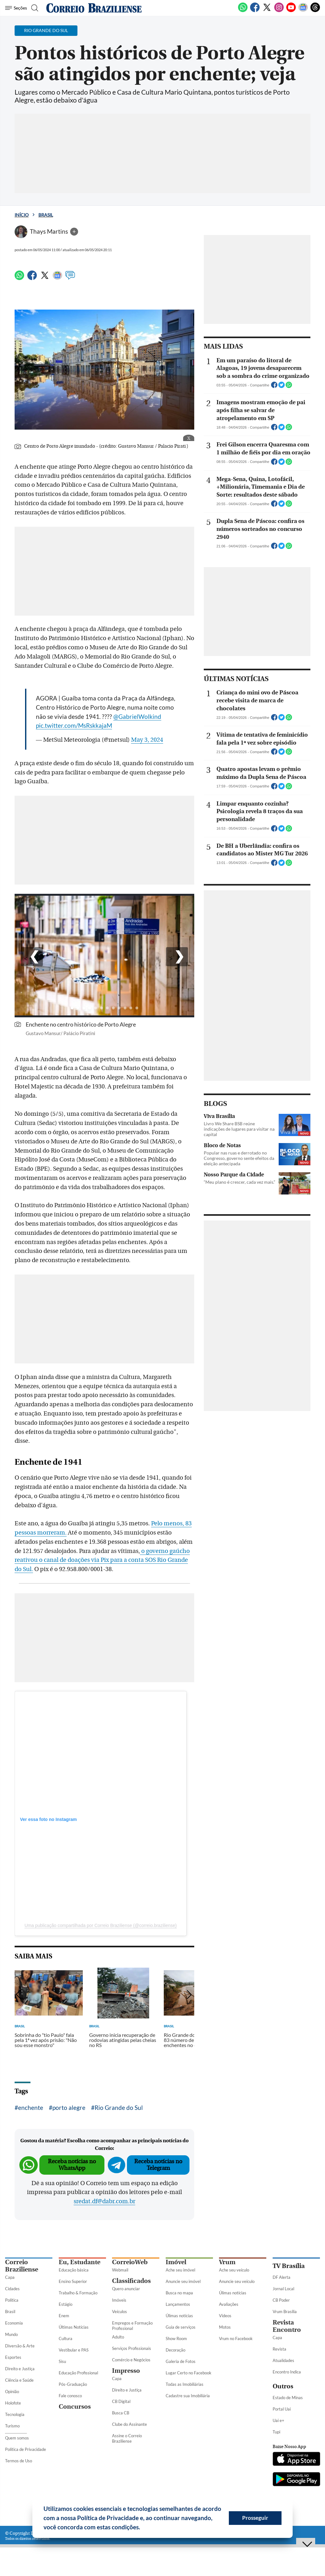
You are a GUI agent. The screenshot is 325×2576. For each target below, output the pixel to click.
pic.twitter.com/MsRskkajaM (74, 725)
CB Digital (121, 2401)
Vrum (227, 2262)
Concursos (75, 2406)
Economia (14, 2322)
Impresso (126, 2370)
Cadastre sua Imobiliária (188, 2395)
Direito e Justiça (20, 2368)
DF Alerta (281, 2277)
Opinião (12, 2391)
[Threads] (315, 10)
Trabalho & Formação (78, 2292)
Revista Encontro (287, 2326)
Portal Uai (282, 2409)
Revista (279, 2349)
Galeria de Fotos (181, 2361)
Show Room (176, 2338)
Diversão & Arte (20, 2345)
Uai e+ (278, 2420)
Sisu (62, 2361)
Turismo (12, 2425)
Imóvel (176, 2262)
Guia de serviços (181, 2327)
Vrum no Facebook (236, 2338)
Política (11, 2300)
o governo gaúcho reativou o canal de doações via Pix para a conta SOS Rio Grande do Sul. (102, 1560)
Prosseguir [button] (255, 2517)
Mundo (11, 2334)
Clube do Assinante (129, 2424)
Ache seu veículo (234, 2269)
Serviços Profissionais (131, 2348)
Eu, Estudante (79, 2262)
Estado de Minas (288, 2397)
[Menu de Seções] (17, 8)
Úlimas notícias (179, 2315)
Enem (64, 2315)
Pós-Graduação (73, 2384)
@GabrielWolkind (137, 716)
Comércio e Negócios (131, 2359)
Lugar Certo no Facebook (188, 2372)
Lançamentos (178, 2304)
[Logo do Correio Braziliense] (94, 8)
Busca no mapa (179, 2292)
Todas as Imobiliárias (184, 2384)
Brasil (45, 214)
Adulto (118, 2336)
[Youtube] (291, 10)
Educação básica (74, 2269)
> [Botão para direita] (171, 958)
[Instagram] (279, 10)
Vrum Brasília (285, 2311)
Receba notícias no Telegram (158, 2164)
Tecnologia (14, 2414)
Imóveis (119, 2300)
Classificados (131, 2281)
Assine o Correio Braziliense (127, 2438)
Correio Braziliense (21, 2265)
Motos (225, 2327)
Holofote (13, 2402)
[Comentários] (70, 278)
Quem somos (17, 2437)
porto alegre (68, 2107)
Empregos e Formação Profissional (132, 2325)
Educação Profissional (78, 2372)
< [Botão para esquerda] (26, 958)
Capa (10, 2277)
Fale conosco (70, 2395)
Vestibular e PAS (74, 2349)
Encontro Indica (287, 2371)
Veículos (119, 2311)
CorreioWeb (130, 2262)
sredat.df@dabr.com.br (104, 2201)
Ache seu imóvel (180, 2269)
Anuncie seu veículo (237, 2281)
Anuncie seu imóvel (183, 2281)
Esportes (13, 2357)
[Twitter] (267, 10)
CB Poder (281, 2300)
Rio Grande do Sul (119, 2107)
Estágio (65, 2304)
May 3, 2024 (147, 739)
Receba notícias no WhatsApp (72, 2164)
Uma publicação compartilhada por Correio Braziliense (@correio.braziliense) (100, 1925)
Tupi (276, 2431)
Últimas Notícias (74, 2327)
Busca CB (120, 2412)
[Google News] (303, 10)
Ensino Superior (73, 2281)
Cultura (65, 2338)
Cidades (12, 2288)
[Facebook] (255, 10)
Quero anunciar (126, 2288)
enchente (30, 2107)
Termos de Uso (18, 2460)
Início (22, 214)
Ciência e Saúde (19, 2380)
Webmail (120, 2269)
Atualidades (283, 2360)
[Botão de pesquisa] (35, 8)
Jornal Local (283, 2288)
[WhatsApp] (243, 10)
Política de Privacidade (25, 2449)
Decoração (175, 2349)
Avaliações (228, 2304)
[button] (142, 2528)
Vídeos (225, 2315)
